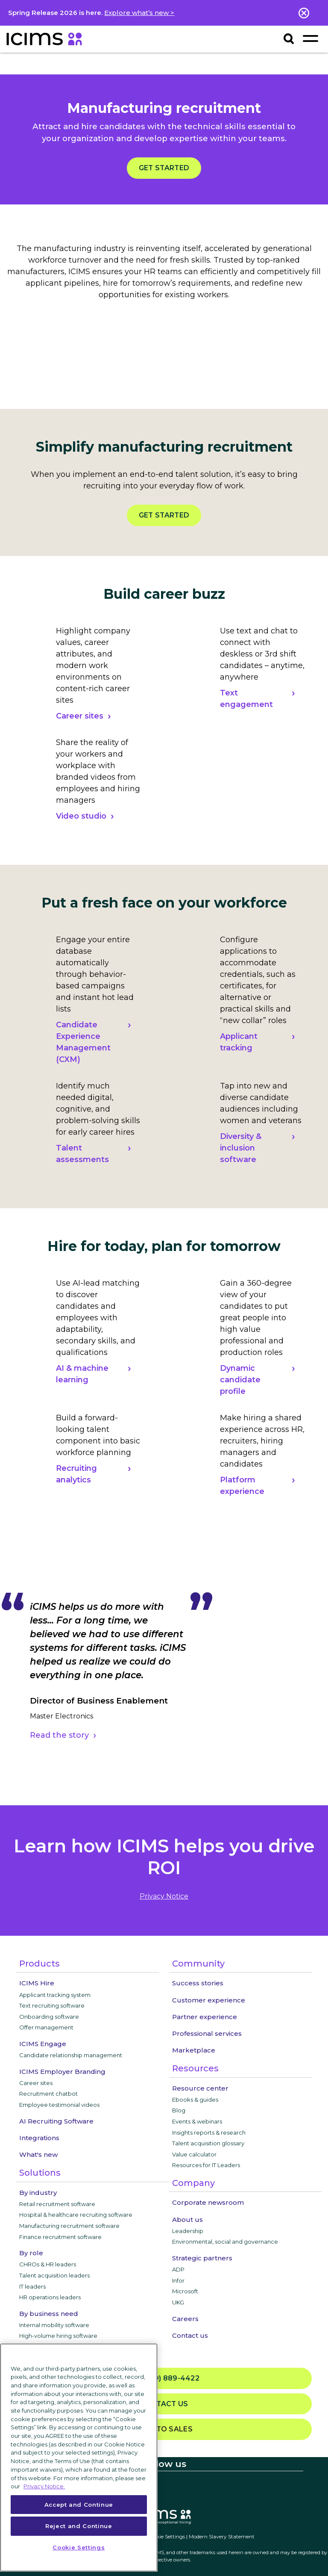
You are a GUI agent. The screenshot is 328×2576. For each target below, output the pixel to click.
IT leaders (32, 2286)
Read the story (59, 1735)
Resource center (200, 2088)
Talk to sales (164, 2429)
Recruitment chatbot (48, 2093)
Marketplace (193, 2050)
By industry (38, 2193)
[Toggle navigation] (310, 38)
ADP (178, 2269)
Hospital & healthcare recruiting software (75, 2214)
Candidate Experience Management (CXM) (83, 1042)
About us (187, 2219)
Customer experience (208, 2000)
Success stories (197, 1983)
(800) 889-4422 (164, 2378)
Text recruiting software (52, 2005)
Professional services (207, 2033)
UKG (178, 2302)
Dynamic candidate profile (240, 1379)
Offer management (46, 2027)
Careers (185, 2319)
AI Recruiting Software (56, 2121)
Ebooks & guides (195, 2099)
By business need (48, 2314)
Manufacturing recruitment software (69, 2225)
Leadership (187, 2230)
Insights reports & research (209, 2132)
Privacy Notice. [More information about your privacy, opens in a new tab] (44, 2486)
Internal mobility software (54, 2325)
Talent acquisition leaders (54, 2275)
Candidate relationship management (70, 2055)
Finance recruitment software (60, 2236)
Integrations (39, 2138)
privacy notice (164, 1896)
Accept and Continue (78, 2504)
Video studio (81, 816)
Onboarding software (49, 2016)
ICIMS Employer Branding (62, 2071)
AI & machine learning (82, 1373)
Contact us (190, 2335)
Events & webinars (197, 2121)
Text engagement (246, 698)
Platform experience (242, 1485)
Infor (178, 2280)
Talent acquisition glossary (208, 2143)
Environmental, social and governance (225, 2241)
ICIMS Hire (36, 1983)
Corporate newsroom (208, 2202)
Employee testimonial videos (59, 2104)
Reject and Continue (78, 2526)
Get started (164, 168)
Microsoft (185, 2291)
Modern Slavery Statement (222, 2536)
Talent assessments (82, 1153)
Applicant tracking (239, 1042)
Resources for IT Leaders (206, 2165)
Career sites (79, 716)
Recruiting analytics (76, 1474)
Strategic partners (202, 2258)
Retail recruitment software (57, 2203)
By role (31, 2253)
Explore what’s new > (139, 13)
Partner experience (204, 2017)
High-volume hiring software (58, 2335)
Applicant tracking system (55, 1994)
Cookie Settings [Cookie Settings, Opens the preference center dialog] (79, 2547)
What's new (38, 2154)
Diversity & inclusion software (240, 1148)
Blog (178, 2110)
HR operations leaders (50, 2297)
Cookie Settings (166, 2536)
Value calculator (194, 2154)
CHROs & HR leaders (47, 2264)
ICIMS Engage (42, 2044)
